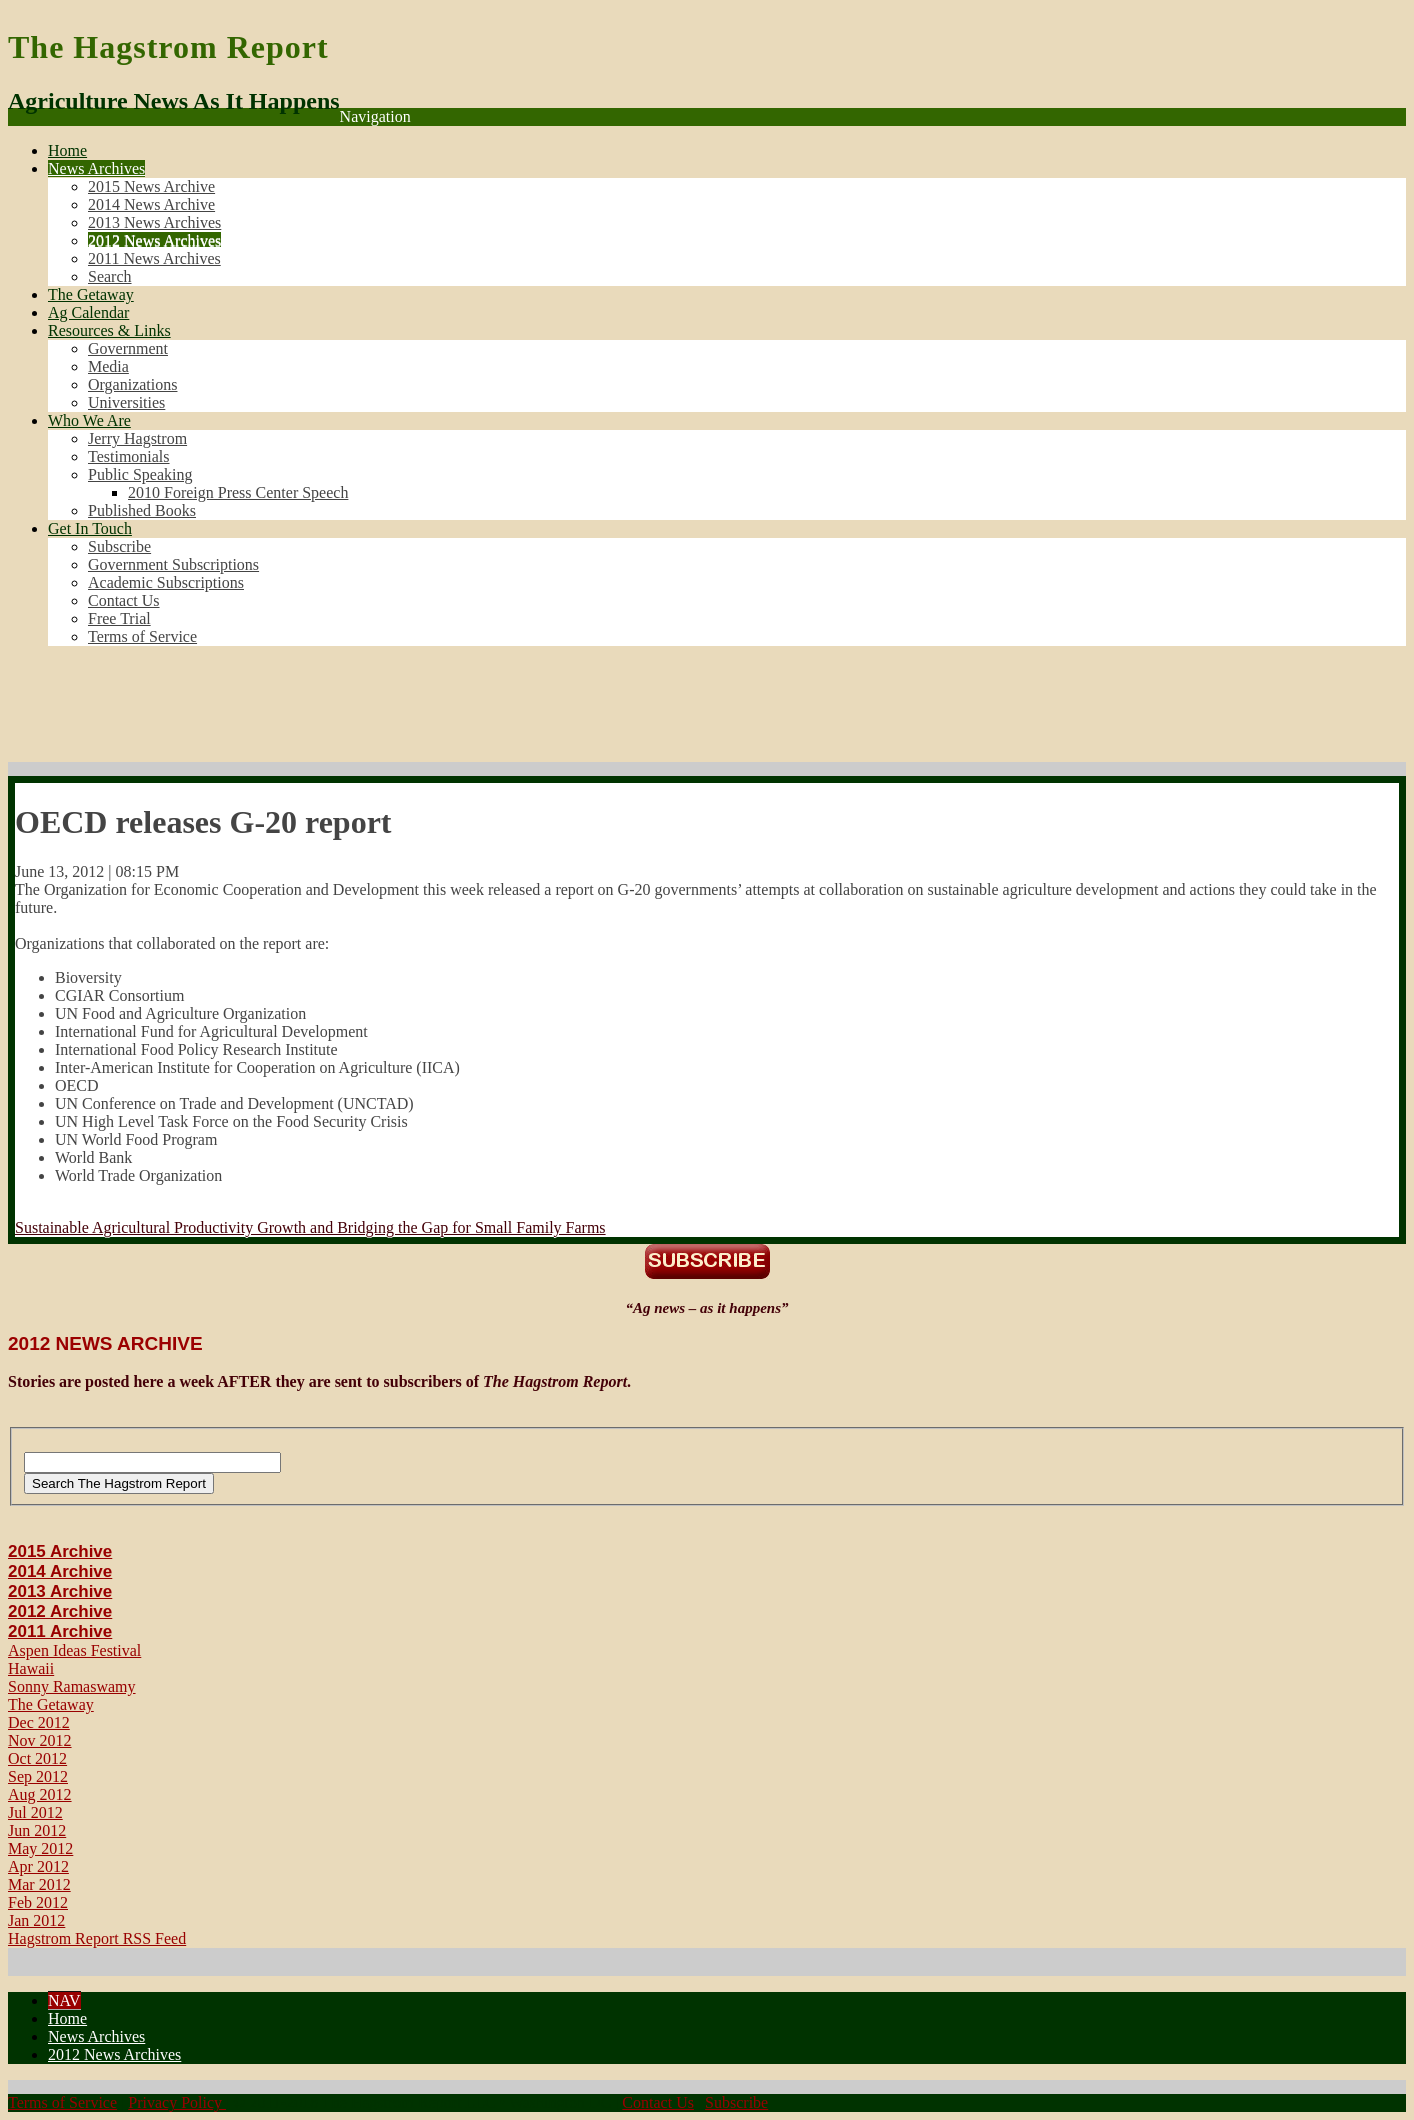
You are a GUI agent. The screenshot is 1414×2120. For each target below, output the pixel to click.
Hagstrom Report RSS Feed (97, 1938)
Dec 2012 (39, 1722)
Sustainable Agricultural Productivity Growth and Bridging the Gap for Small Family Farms (310, 1227)
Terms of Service (142, 636)
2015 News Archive (151, 186)
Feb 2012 (38, 1902)
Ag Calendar (88, 312)
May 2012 (40, 1848)
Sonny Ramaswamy (72, 1686)
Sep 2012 (38, 1776)
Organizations (132, 384)
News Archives (96, 168)
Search (110, 276)
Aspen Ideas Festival (74, 1650)
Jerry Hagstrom (137, 438)
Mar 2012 (39, 1884)
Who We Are (89, 420)
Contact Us (124, 600)
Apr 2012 (38, 1866)
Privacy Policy (177, 2102)
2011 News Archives (154, 258)
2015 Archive (60, 1551)
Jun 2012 (37, 1830)
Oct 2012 (37, 1758)
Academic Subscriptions (166, 582)
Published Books (142, 510)
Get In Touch (90, 528)
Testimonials (129, 456)
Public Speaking (140, 474)
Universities (126, 402)
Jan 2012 (36, 1920)
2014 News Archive (151, 204)
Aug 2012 (40, 1794)
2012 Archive (60, 1611)
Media (108, 366)
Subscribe (119, 546)
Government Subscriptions (173, 564)
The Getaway (91, 294)
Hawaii (31, 1668)
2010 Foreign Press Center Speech (238, 492)
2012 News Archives (154, 240)
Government (128, 348)
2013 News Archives (154, 222)
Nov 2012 (40, 1740)
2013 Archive (60, 1591)
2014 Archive (60, 1571)
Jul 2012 (35, 1812)
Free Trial (119, 618)
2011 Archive (60, 1631)
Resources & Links (109, 330)
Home (67, 150)
